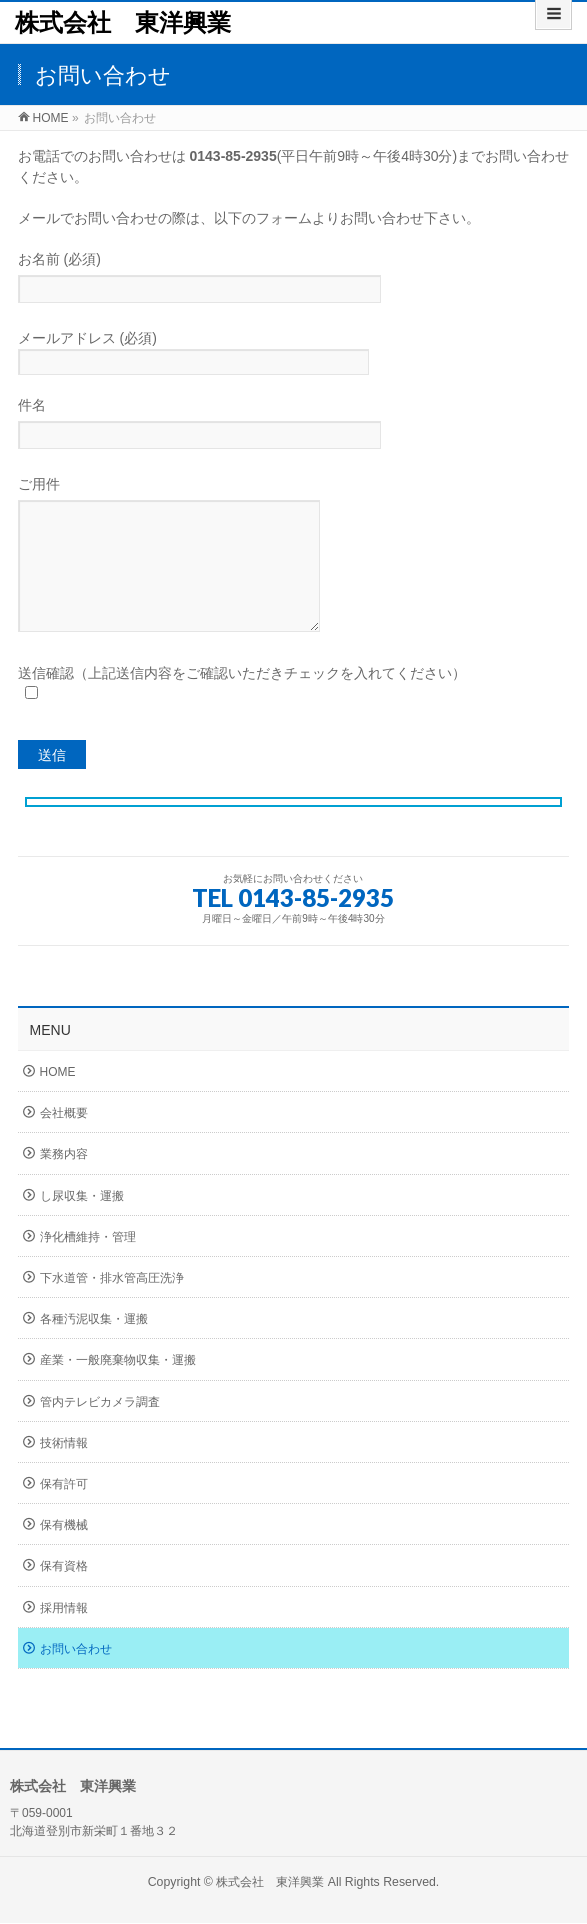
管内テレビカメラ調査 (100, 1432)
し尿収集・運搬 (82, 1226)
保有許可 (64, 1514)
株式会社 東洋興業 (123, 22)
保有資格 (64, 1596)
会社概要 (64, 1143)
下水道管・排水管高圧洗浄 (112, 1308)
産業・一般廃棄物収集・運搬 (118, 1390)
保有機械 (64, 1555)
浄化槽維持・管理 (88, 1267)
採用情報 (64, 1638)
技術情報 (64, 1473)
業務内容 (64, 1184)
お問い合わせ (76, 1679)
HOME (58, 1102)
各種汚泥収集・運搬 (94, 1349)
